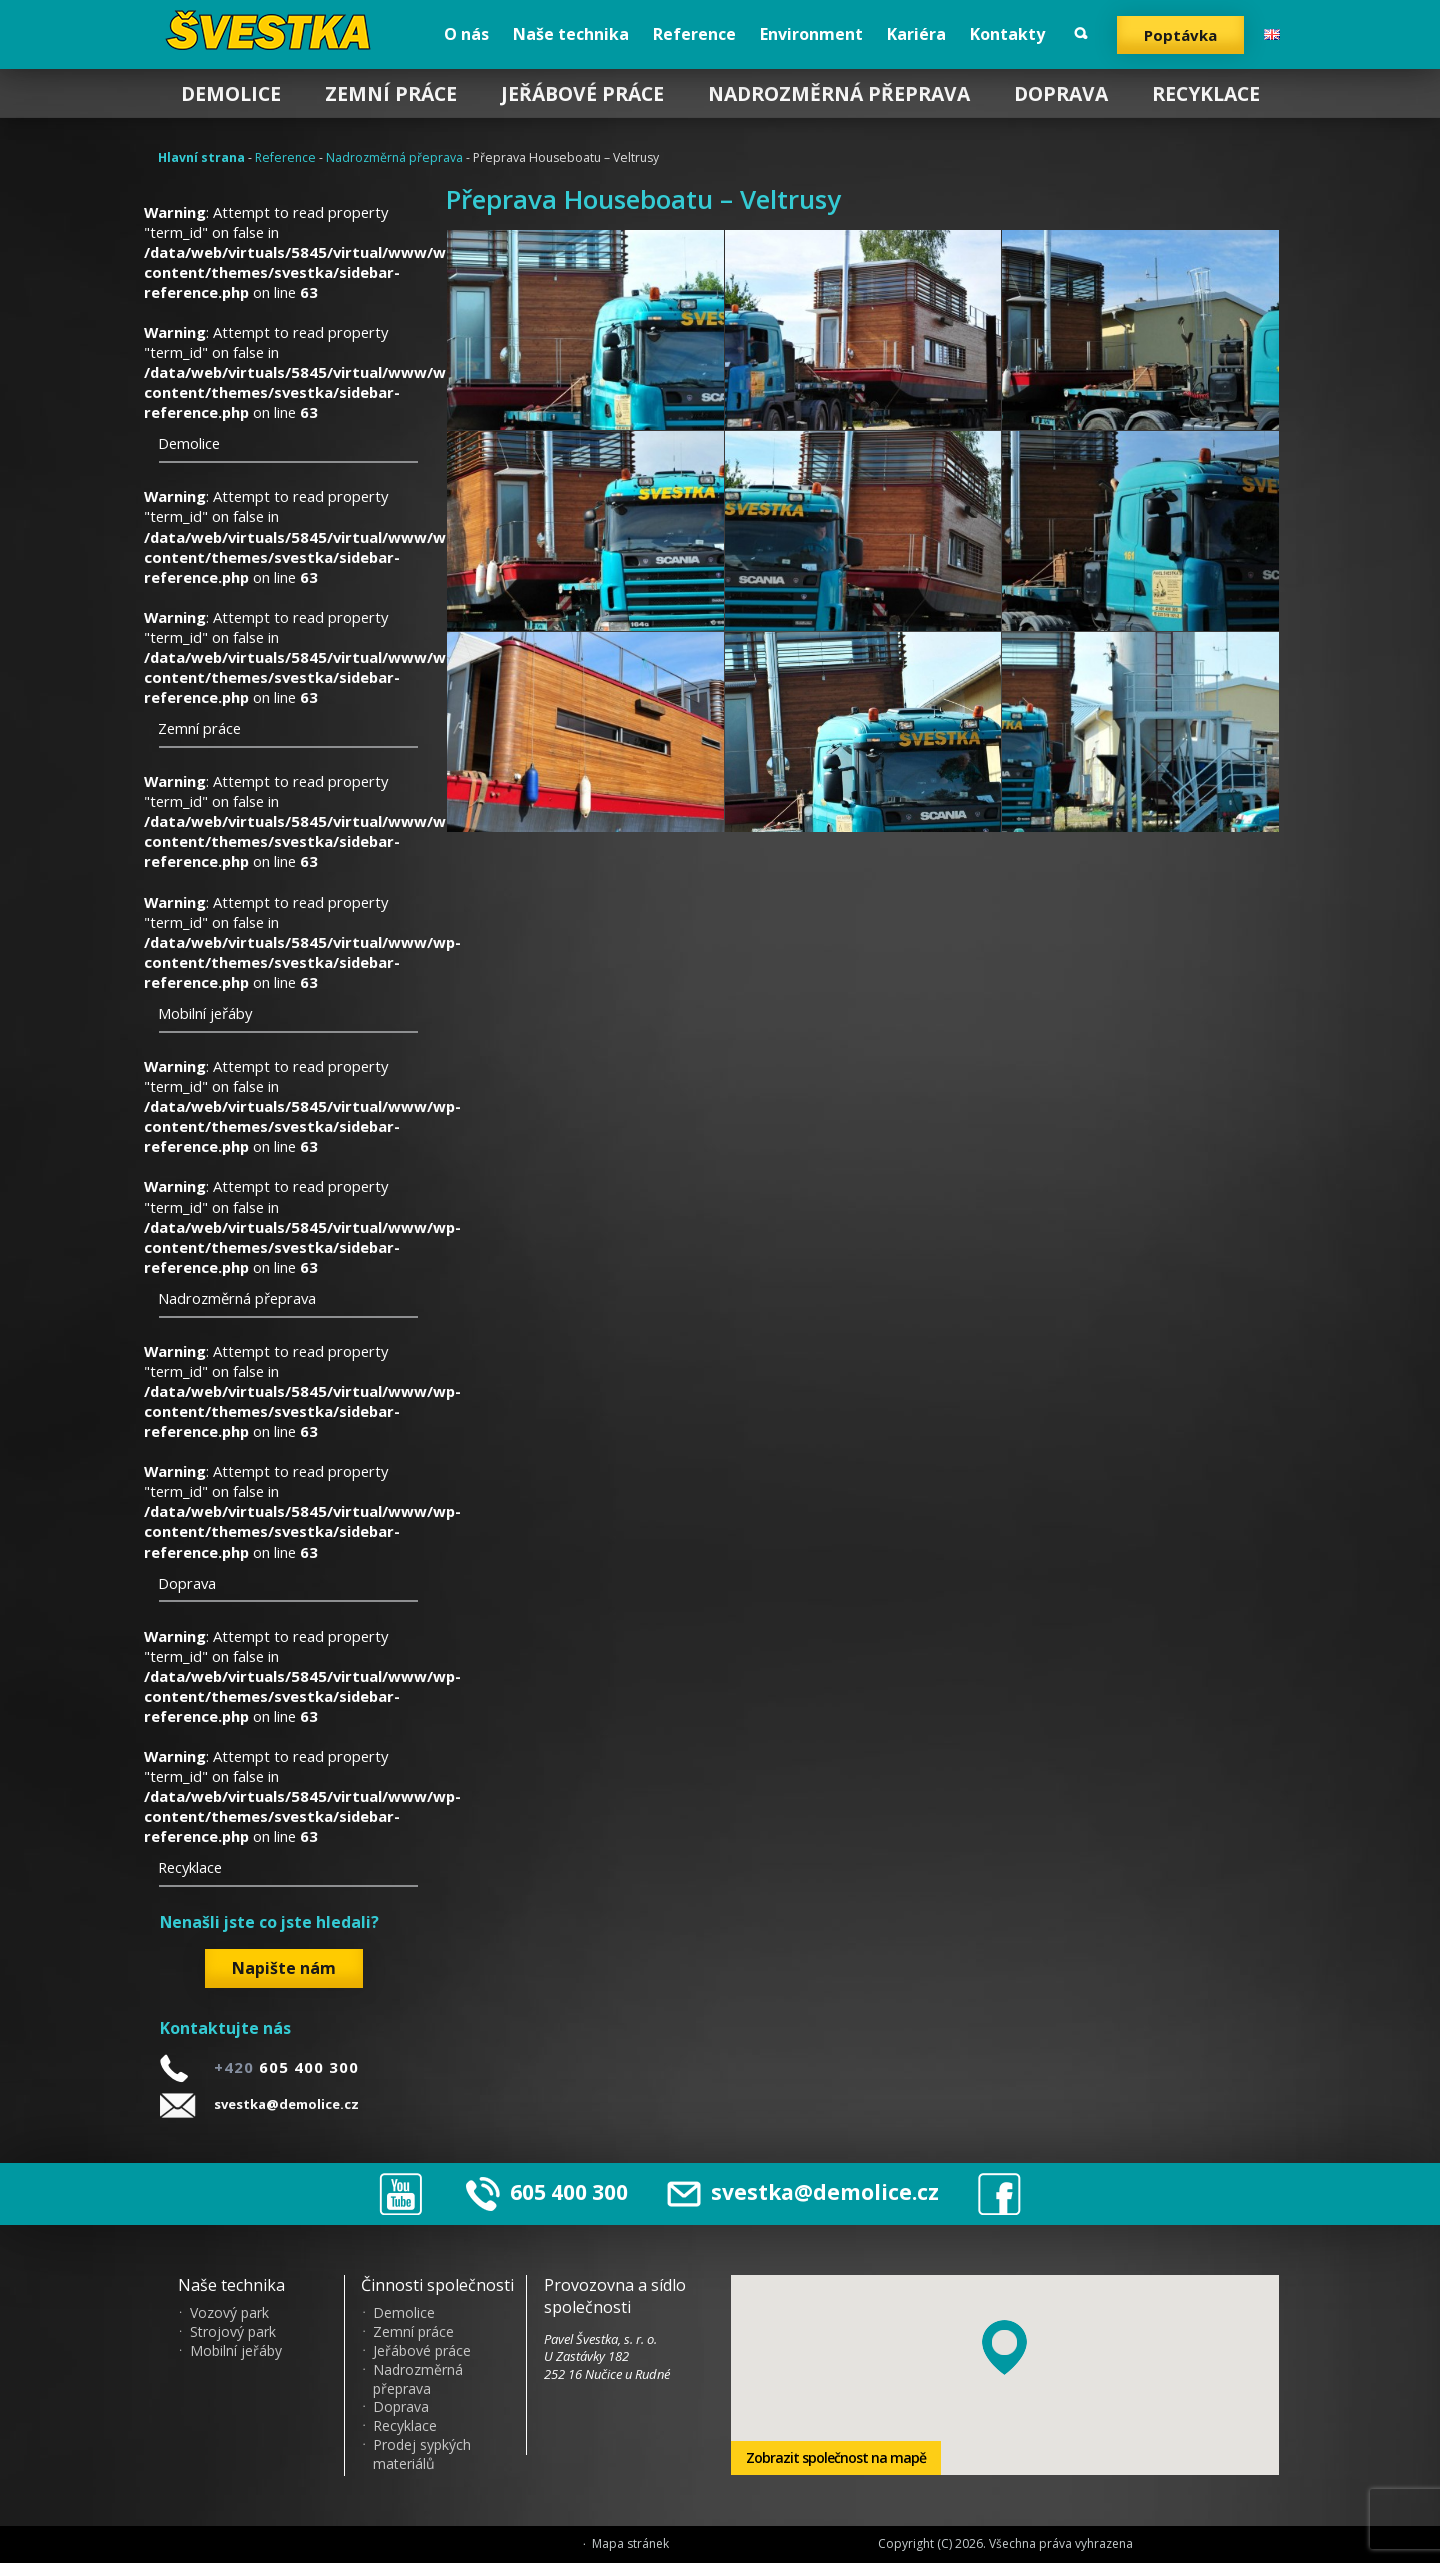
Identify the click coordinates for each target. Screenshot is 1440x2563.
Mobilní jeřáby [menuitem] (236, 2351)
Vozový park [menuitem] (229, 2313)
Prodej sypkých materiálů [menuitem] (422, 2454)
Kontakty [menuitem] (1007, 34)
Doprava (187, 1583)
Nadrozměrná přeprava (394, 157)
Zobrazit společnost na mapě (836, 2457)
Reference (285, 157)
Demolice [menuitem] (231, 93)
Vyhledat (1081, 33)
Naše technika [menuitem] (571, 34)
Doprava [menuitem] (1061, 93)
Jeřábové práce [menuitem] (582, 93)
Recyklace (190, 1867)
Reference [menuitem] (694, 34)
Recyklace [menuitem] (1206, 93)
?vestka (272, 30)
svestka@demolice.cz (286, 2104)
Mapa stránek (630, 2544)
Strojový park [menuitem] (233, 2332)
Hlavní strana (201, 157)
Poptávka (1180, 35)
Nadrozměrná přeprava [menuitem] (839, 93)
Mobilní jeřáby (205, 1013)
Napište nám (284, 1968)
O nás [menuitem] (466, 34)
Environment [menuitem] (811, 34)
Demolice (189, 443)
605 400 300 (569, 2192)
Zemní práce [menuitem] (391, 93)
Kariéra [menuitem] (916, 34)
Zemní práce (199, 728)
